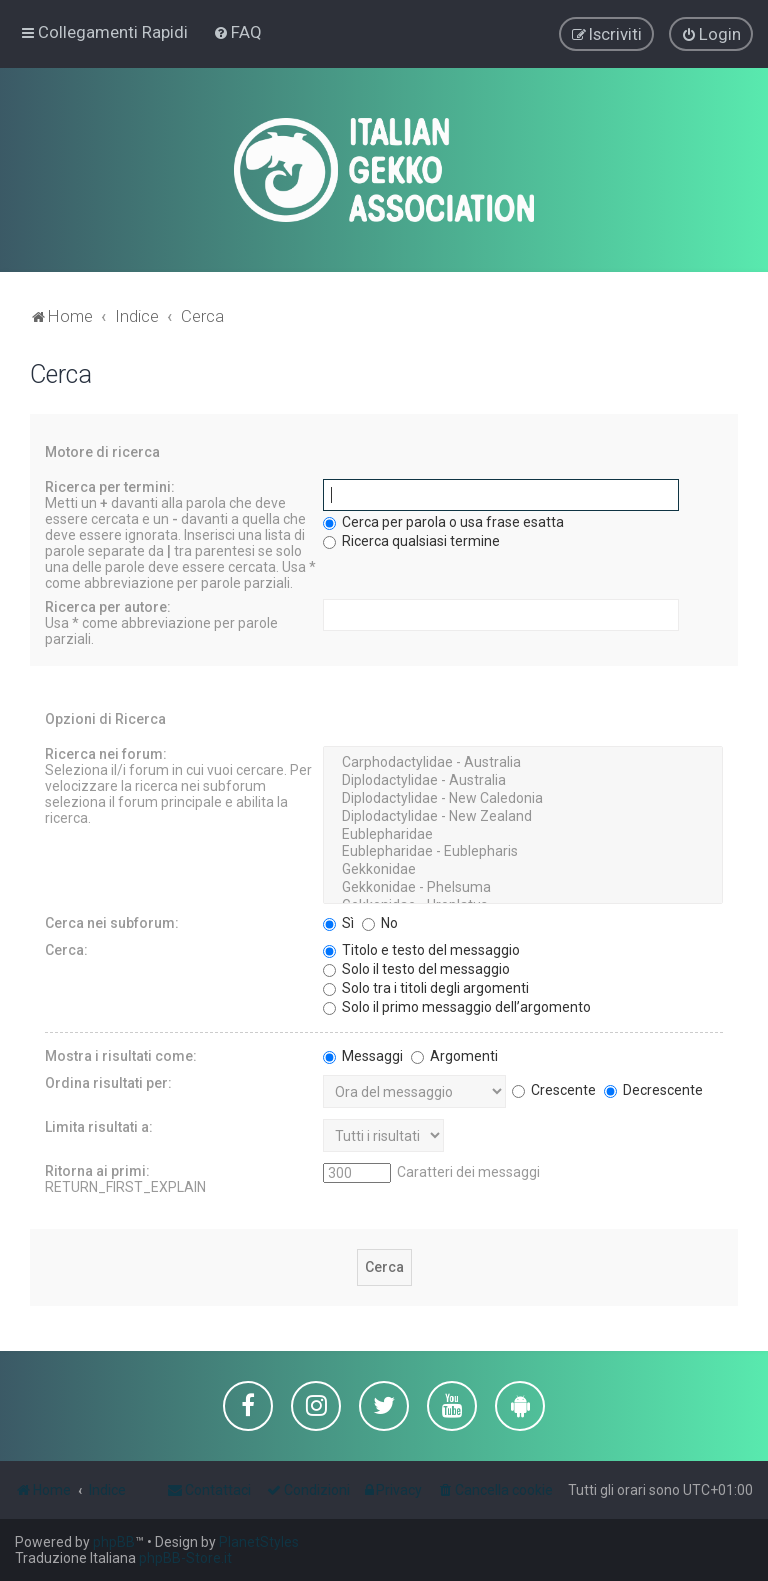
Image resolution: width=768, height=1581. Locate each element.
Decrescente (653, 1087)
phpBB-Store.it (185, 1558)
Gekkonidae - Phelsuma (523, 885)
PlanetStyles (259, 1542)
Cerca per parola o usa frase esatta (443, 519)
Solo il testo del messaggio (416, 966)
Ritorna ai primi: (97, 1168)
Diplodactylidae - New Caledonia (523, 796)
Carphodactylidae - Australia (523, 760)
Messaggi (363, 1053)
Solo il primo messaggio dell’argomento (457, 1004)
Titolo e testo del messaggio (421, 947)
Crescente (554, 1087)
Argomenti (454, 1053)
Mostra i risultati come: (121, 1053)
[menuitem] (237, 31)
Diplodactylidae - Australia (523, 778)
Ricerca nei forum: (106, 751)
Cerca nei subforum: (112, 920)
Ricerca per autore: (108, 604)
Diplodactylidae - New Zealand (523, 814)
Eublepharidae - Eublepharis (523, 849)
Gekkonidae (523, 867)
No (380, 920)
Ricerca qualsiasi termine (411, 538)
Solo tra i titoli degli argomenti (426, 985)
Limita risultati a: (99, 1124)
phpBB (114, 1542)
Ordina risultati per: (108, 1080)
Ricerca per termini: (110, 484)
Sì (338, 920)
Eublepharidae (523, 832)
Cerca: (66, 947)
